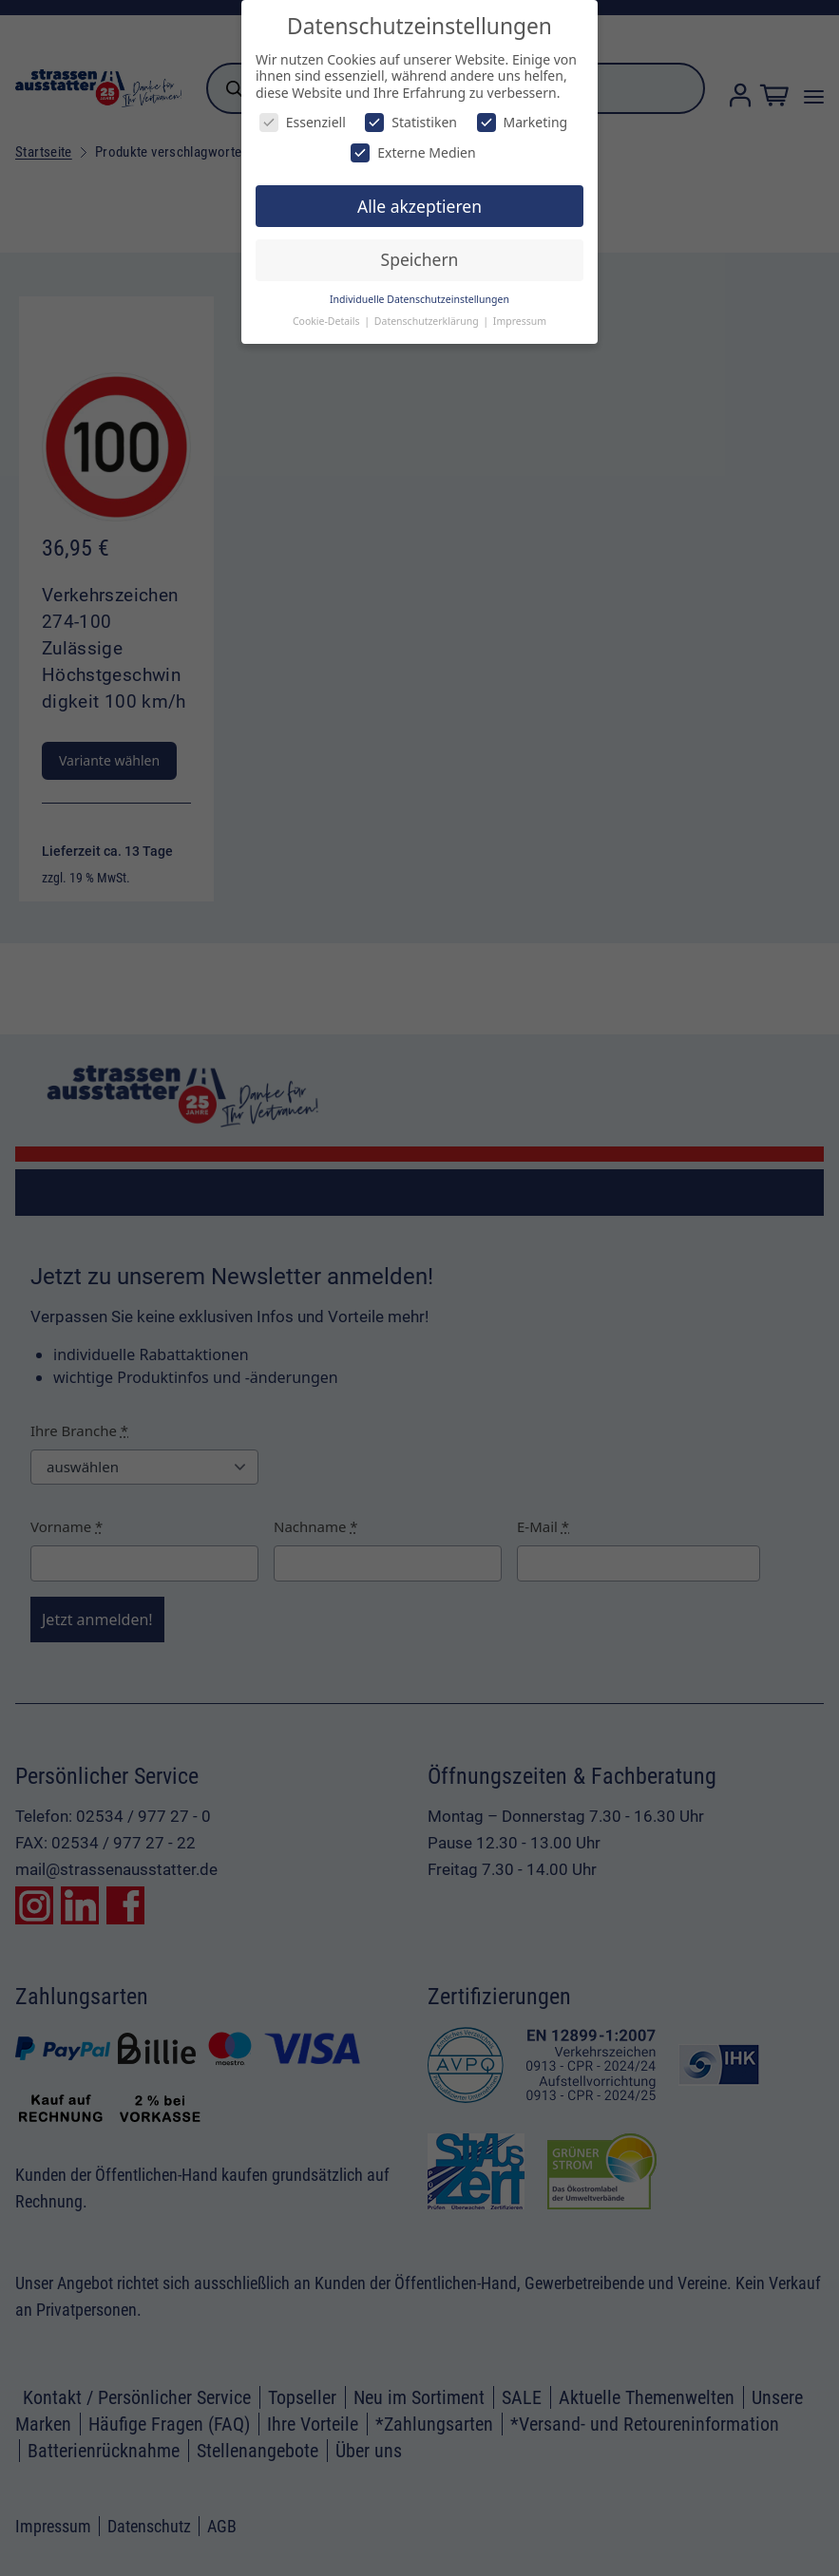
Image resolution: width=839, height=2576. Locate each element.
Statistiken (411, 122)
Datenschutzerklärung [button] (428, 321)
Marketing (522, 122)
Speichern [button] (420, 259)
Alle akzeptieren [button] (419, 206)
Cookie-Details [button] (327, 321)
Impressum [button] (519, 321)
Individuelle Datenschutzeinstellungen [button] (419, 299)
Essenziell (302, 122)
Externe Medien (413, 152)
